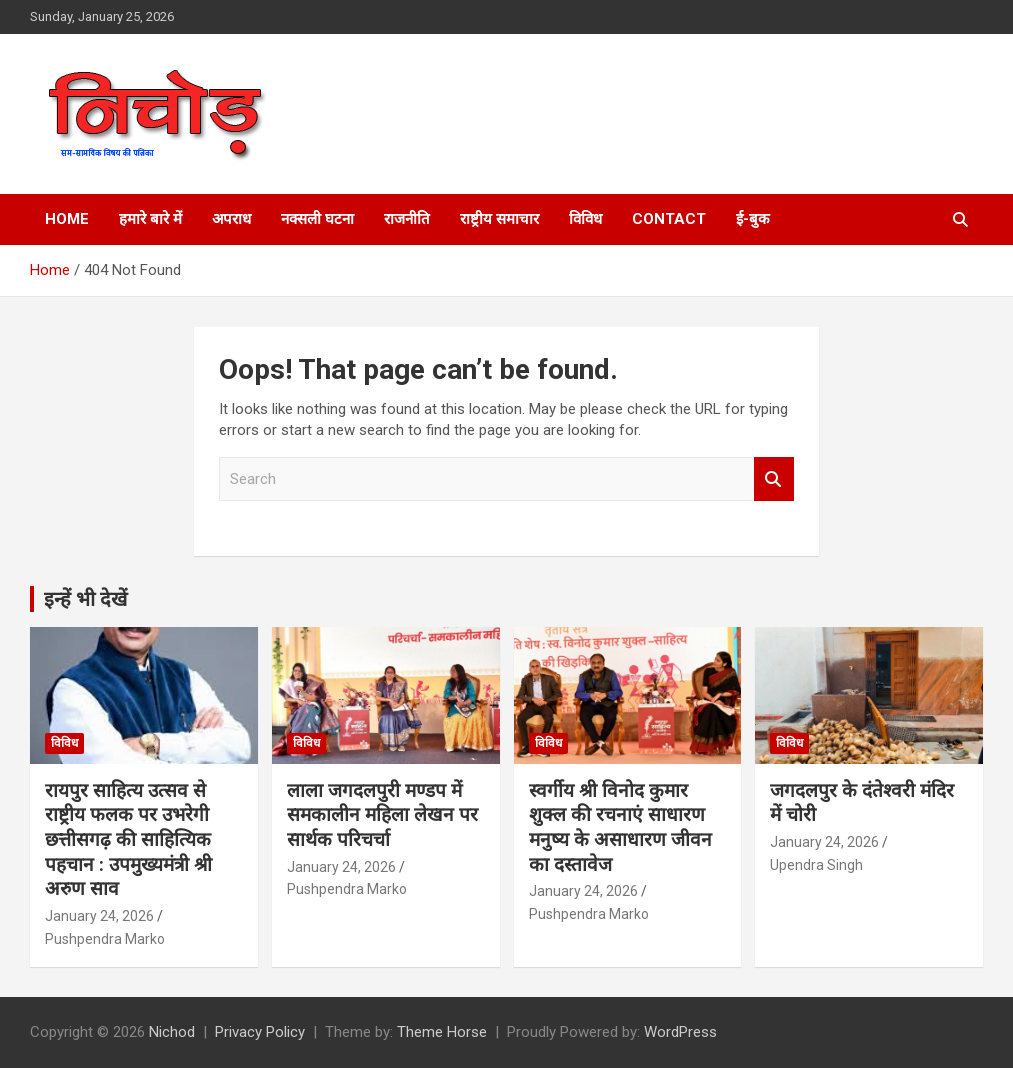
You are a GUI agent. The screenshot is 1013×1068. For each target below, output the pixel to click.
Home (67, 219)
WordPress (680, 1032)
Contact (669, 219)
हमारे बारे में (150, 219)
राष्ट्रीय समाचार (499, 219)
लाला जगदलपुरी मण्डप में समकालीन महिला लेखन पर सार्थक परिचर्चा (382, 815)
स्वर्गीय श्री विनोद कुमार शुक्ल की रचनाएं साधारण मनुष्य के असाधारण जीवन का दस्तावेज (620, 827)
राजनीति (407, 219)
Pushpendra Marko (105, 939)
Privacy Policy (260, 1032)
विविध (585, 219)
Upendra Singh (816, 865)
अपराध (231, 219)
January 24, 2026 (99, 916)
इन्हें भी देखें (85, 599)
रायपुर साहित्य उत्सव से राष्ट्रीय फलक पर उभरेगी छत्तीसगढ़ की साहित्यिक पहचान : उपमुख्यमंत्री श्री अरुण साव (128, 840)
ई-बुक (753, 219)
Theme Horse (442, 1032)
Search (774, 479)
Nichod (172, 1032)
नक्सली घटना (317, 219)
